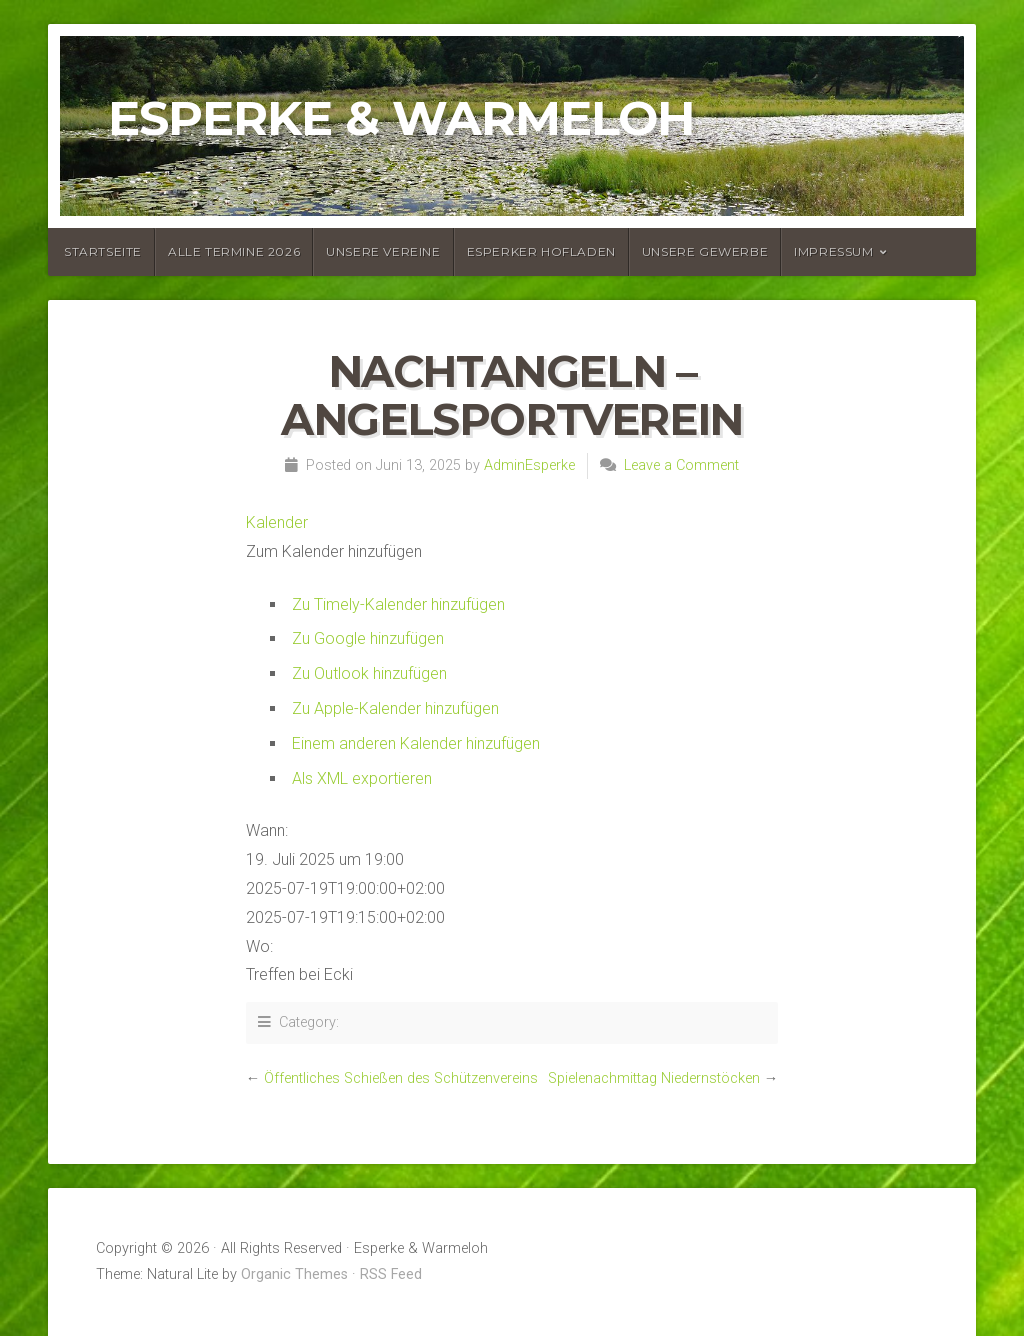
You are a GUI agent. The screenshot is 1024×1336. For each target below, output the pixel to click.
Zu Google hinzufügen (368, 638)
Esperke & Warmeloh (401, 118)
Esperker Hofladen (541, 251)
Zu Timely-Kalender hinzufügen (398, 604)
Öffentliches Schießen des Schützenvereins (401, 1078)
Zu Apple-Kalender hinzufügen (395, 708)
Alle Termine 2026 (234, 251)
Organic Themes (294, 1274)
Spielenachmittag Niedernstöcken (654, 1078)
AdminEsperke (529, 465)
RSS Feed (391, 1274)
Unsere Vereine (383, 251)
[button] (334, 551)
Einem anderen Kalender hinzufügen (416, 743)
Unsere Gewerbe (705, 251)
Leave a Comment (681, 465)
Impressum (833, 251)
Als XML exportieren (362, 778)
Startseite (103, 251)
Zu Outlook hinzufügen (369, 673)
